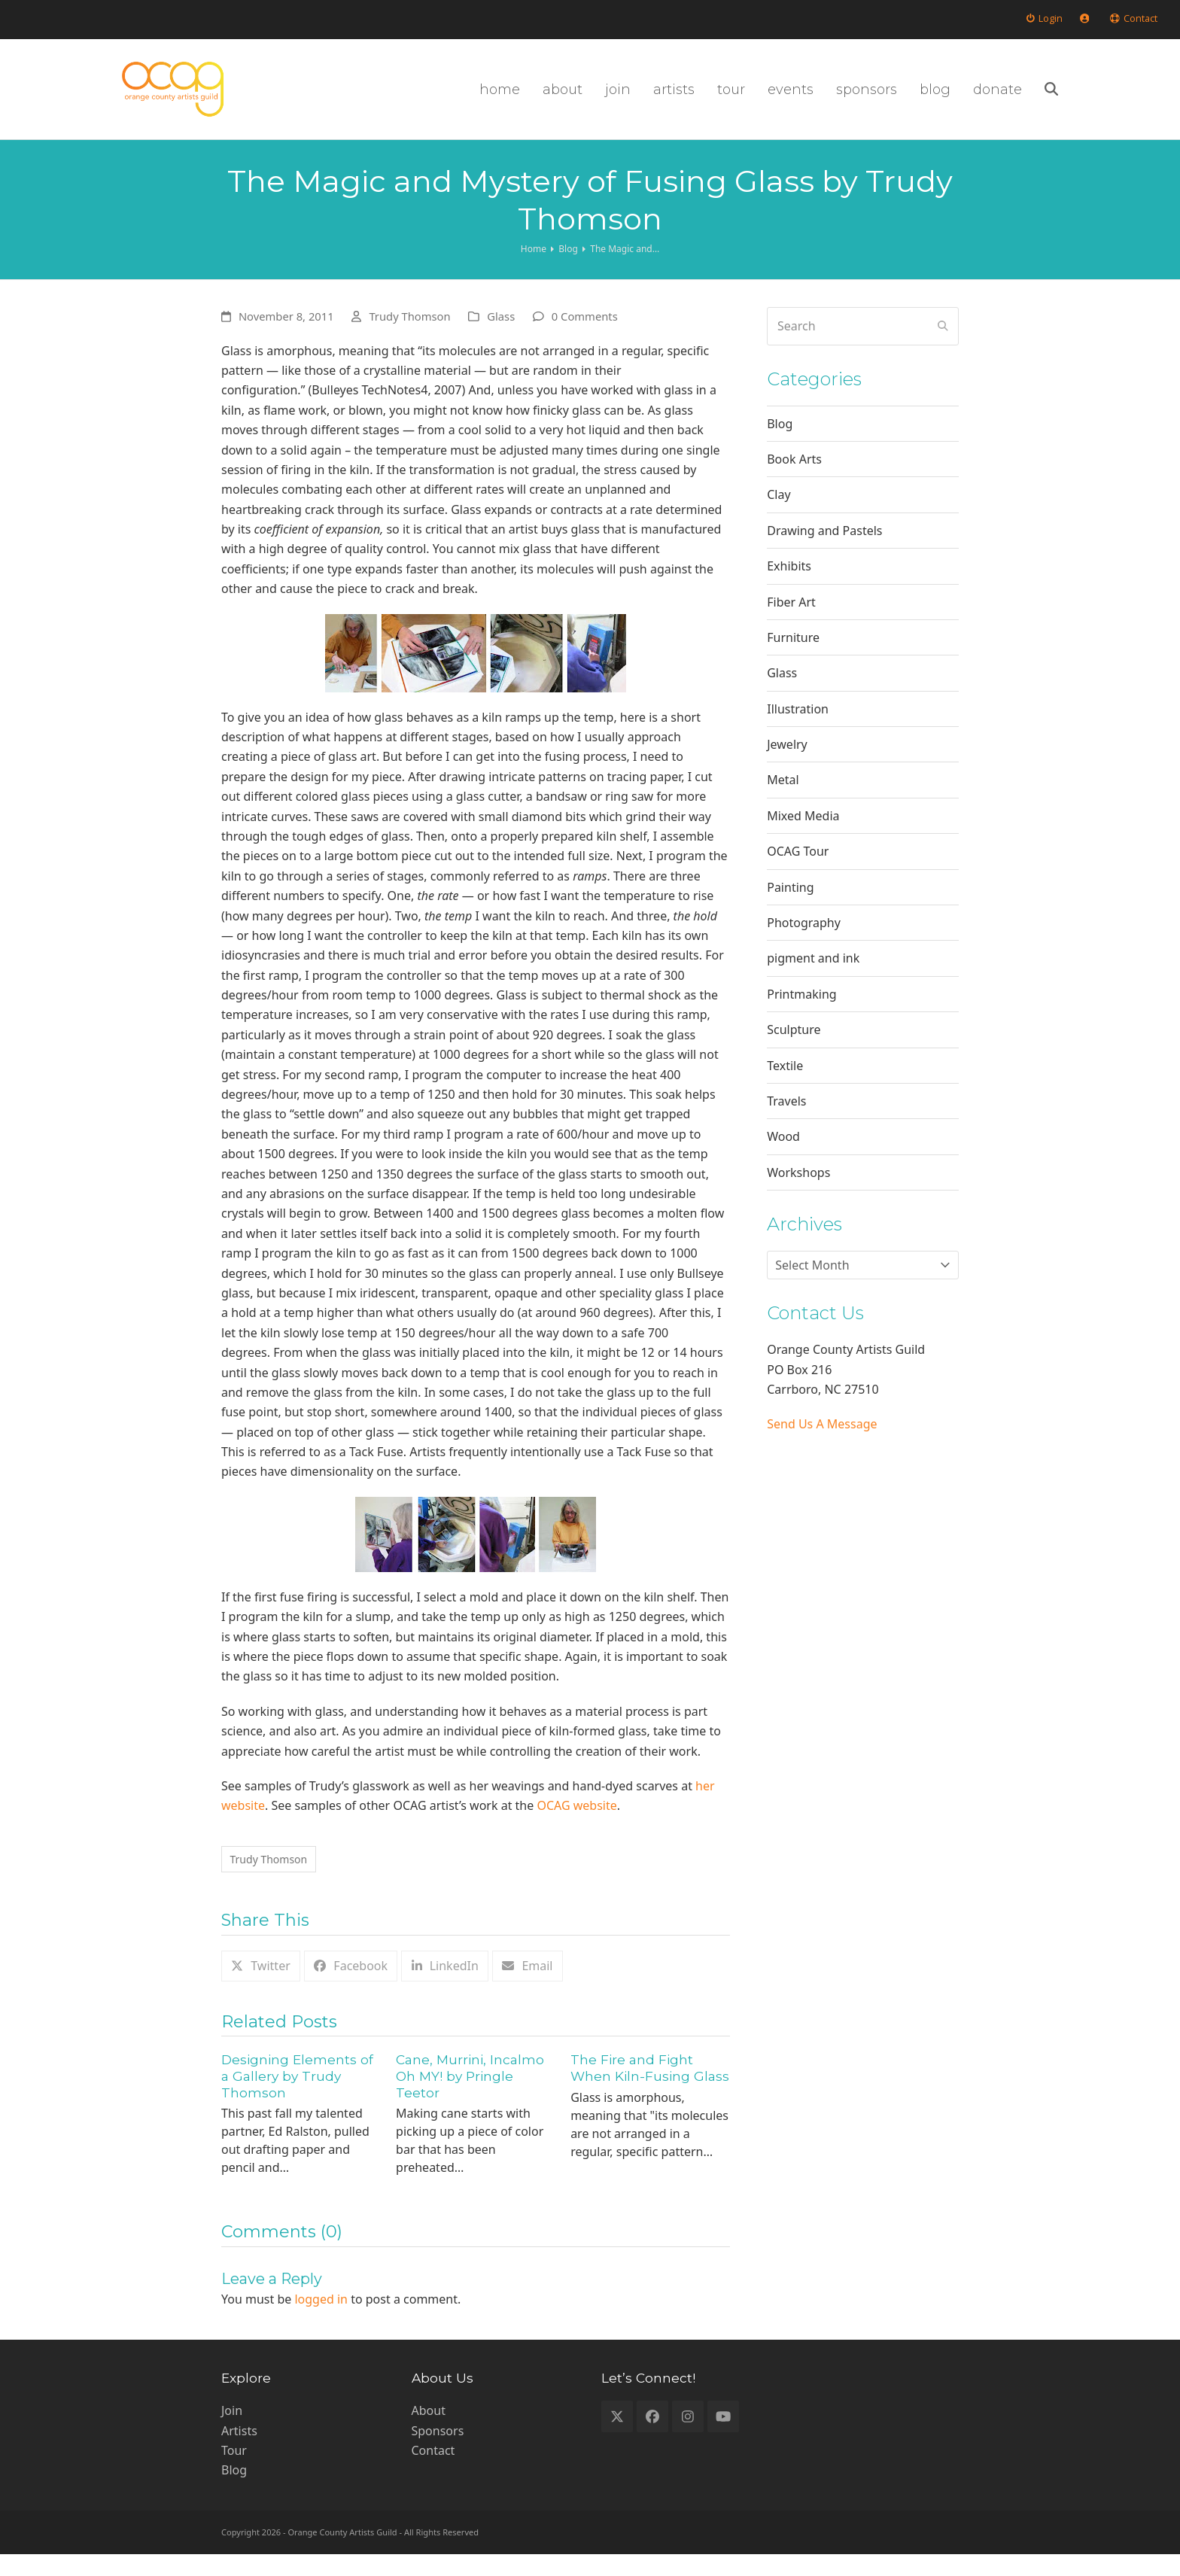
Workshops (798, 1190)
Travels (786, 1120)
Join (231, 2433)
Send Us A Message (822, 1442)
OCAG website (576, 1824)
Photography (804, 941)
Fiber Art (791, 620)
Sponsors (438, 2452)
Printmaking (801, 1012)
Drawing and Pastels (824, 548)
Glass (501, 334)
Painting (790, 905)
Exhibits (789, 584)
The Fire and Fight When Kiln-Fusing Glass (649, 2090)
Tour (234, 2472)
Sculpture (793, 1048)
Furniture (793, 655)
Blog (779, 441)
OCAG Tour (798, 870)
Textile (785, 1083)
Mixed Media (803, 834)
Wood (783, 1155)
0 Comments (585, 334)
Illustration (798, 727)
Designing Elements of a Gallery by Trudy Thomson (297, 2098)
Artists (239, 2452)
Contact (433, 2472)
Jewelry (787, 763)
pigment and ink (813, 977)
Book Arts (794, 478)
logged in (321, 2321)
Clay (778, 513)
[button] (1150, 98)
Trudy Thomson (409, 334)
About (429, 2433)
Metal (782, 798)
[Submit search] (943, 344)
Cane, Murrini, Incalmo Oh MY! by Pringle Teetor (470, 2098)
